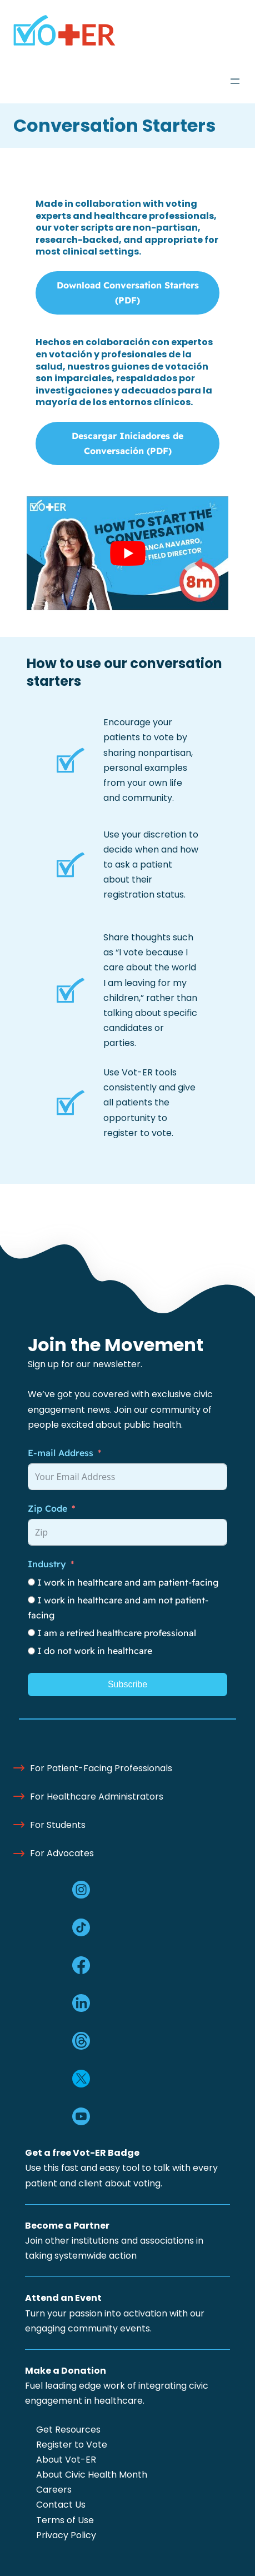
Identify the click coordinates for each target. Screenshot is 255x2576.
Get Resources (68, 2429)
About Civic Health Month (91, 2474)
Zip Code (47, 1508)
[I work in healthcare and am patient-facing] (31, 1582)
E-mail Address (60, 1452)
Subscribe (127, 1684)
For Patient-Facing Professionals (101, 1768)
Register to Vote (71, 2444)
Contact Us (61, 2504)
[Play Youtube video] (127, 553)
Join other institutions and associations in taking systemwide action (114, 2240)
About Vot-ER (66, 2459)
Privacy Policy (66, 2535)
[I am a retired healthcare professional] (31, 1632)
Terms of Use (65, 2520)
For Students (58, 1824)
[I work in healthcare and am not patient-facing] (31, 1599)
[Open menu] (235, 81)
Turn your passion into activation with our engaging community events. (114, 2312)
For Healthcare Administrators (96, 1796)
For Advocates (62, 1853)
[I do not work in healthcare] (31, 1651)
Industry (47, 1563)
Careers (54, 2489)
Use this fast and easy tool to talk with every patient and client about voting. (121, 2167)
